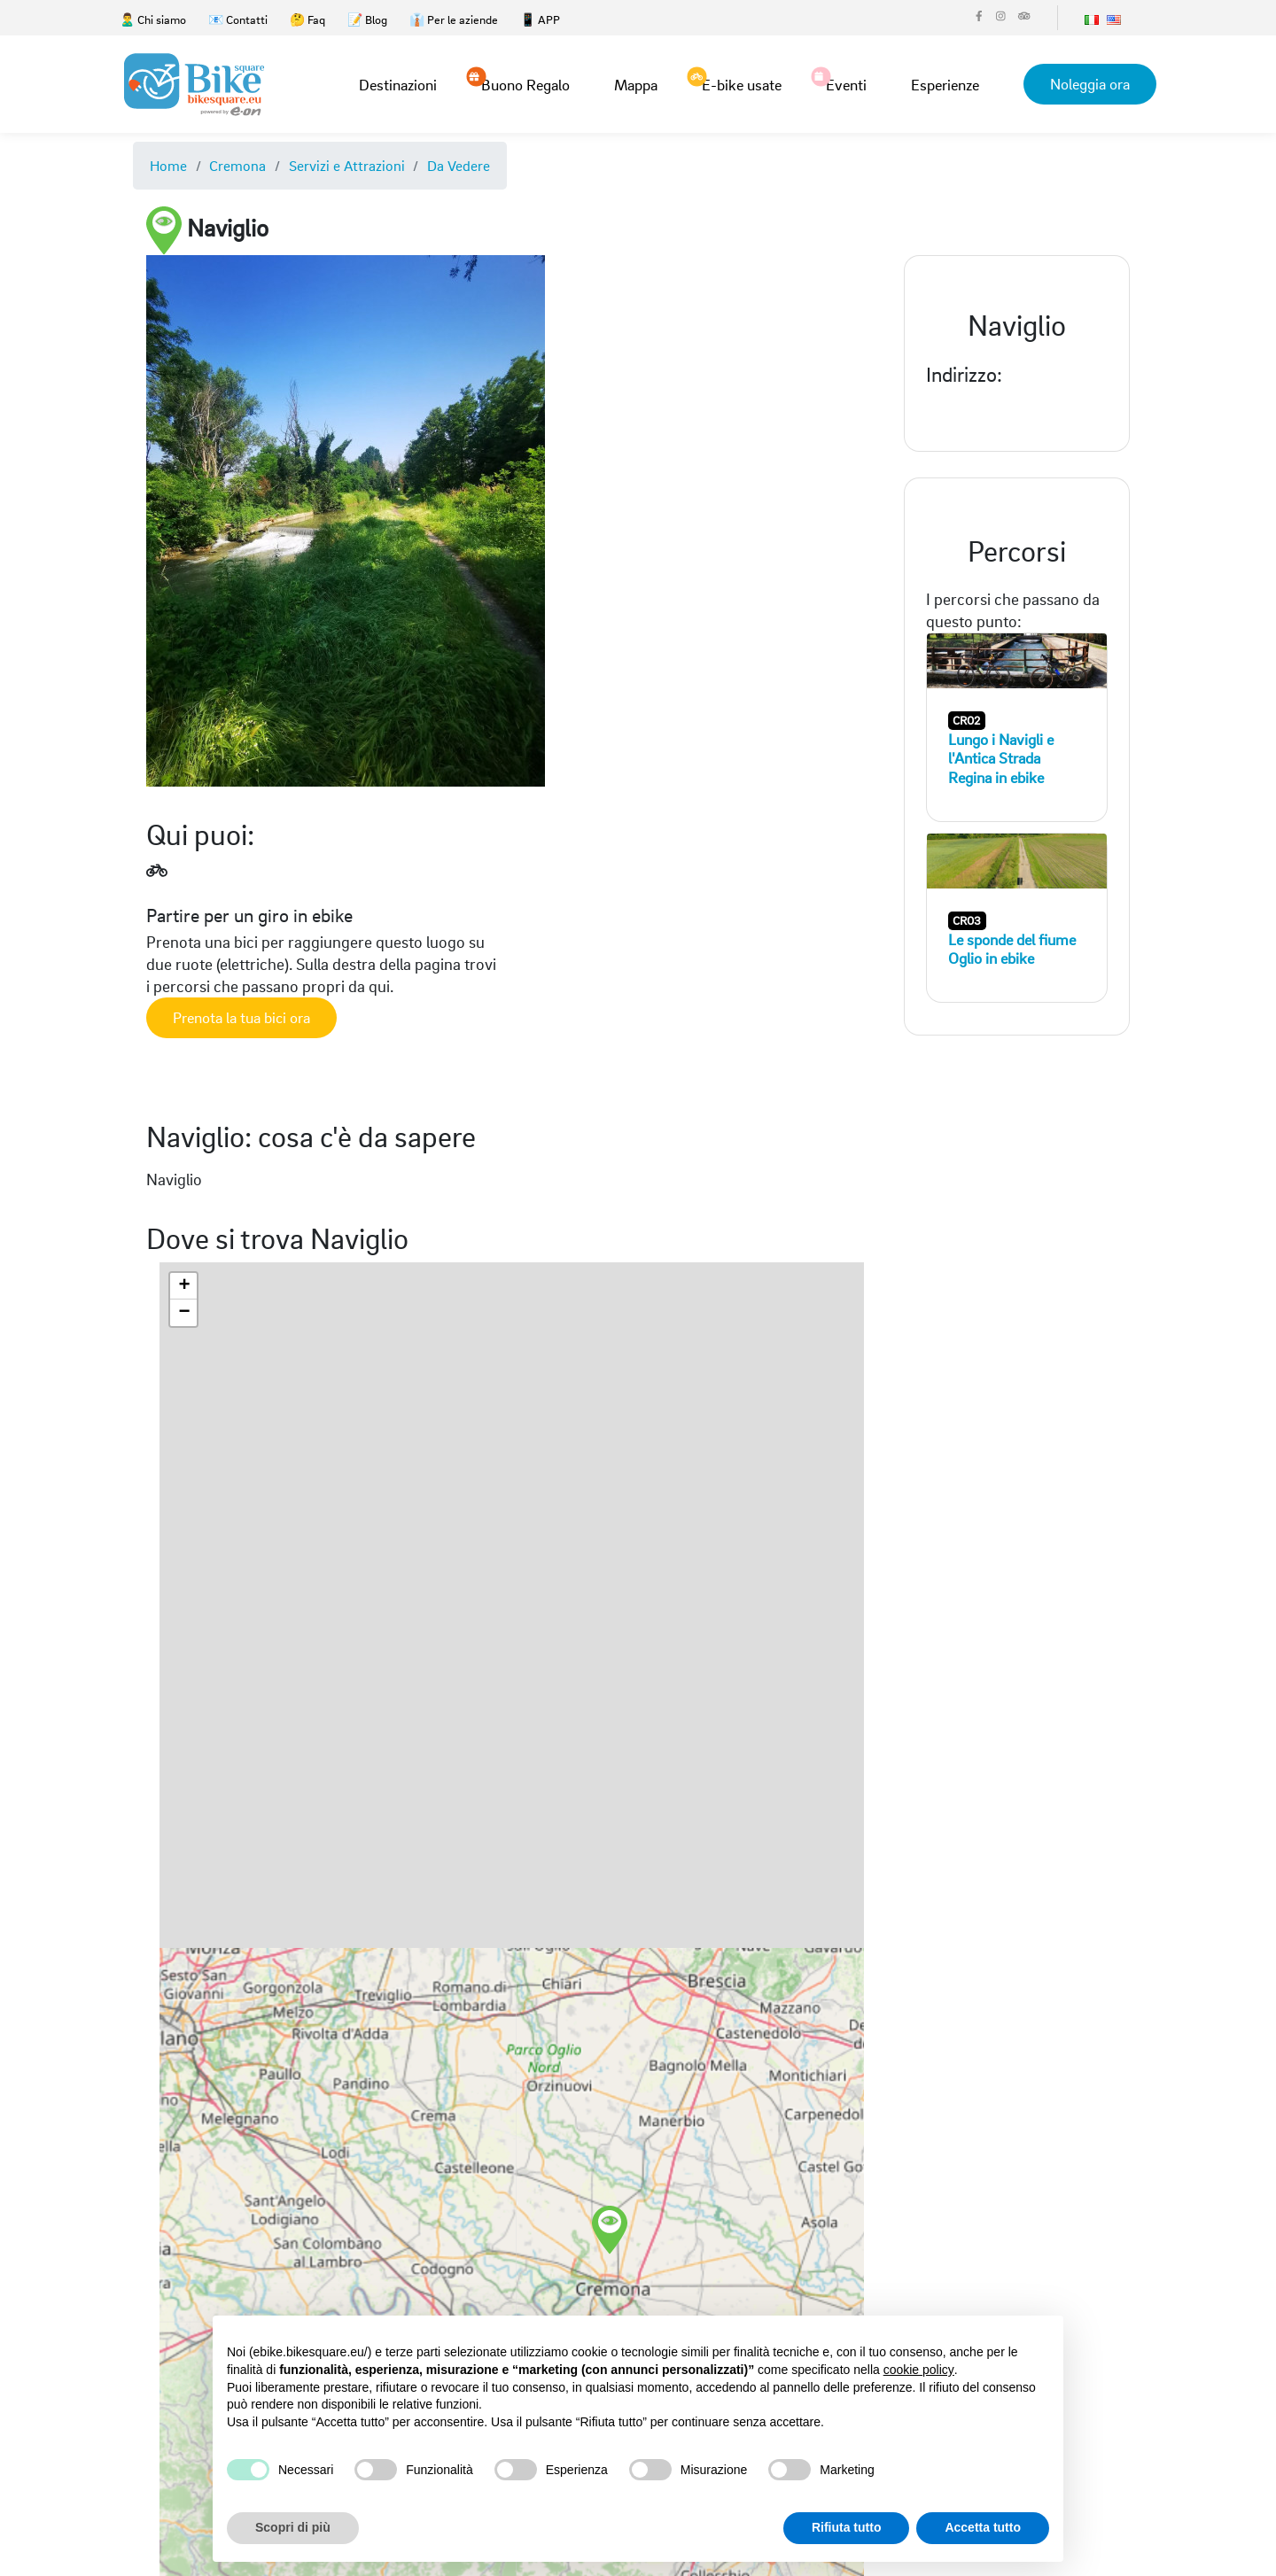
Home (168, 165)
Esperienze (945, 84)
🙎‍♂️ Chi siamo (153, 19)
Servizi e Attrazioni (347, 165)
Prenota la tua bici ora (241, 1017)
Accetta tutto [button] (983, 2527)
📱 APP (540, 19)
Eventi (846, 83)
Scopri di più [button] (293, 2527)
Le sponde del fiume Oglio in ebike (1012, 949)
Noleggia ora (1090, 83)
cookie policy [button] (918, 2370)
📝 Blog (367, 19)
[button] (667, 2208)
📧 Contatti (238, 19)
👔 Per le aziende (453, 19)
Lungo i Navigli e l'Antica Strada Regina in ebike (1001, 758)
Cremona (237, 165)
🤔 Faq (307, 19)
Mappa (635, 84)
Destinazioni (398, 84)
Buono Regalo (525, 83)
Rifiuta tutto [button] (847, 2527)
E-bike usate (742, 83)
